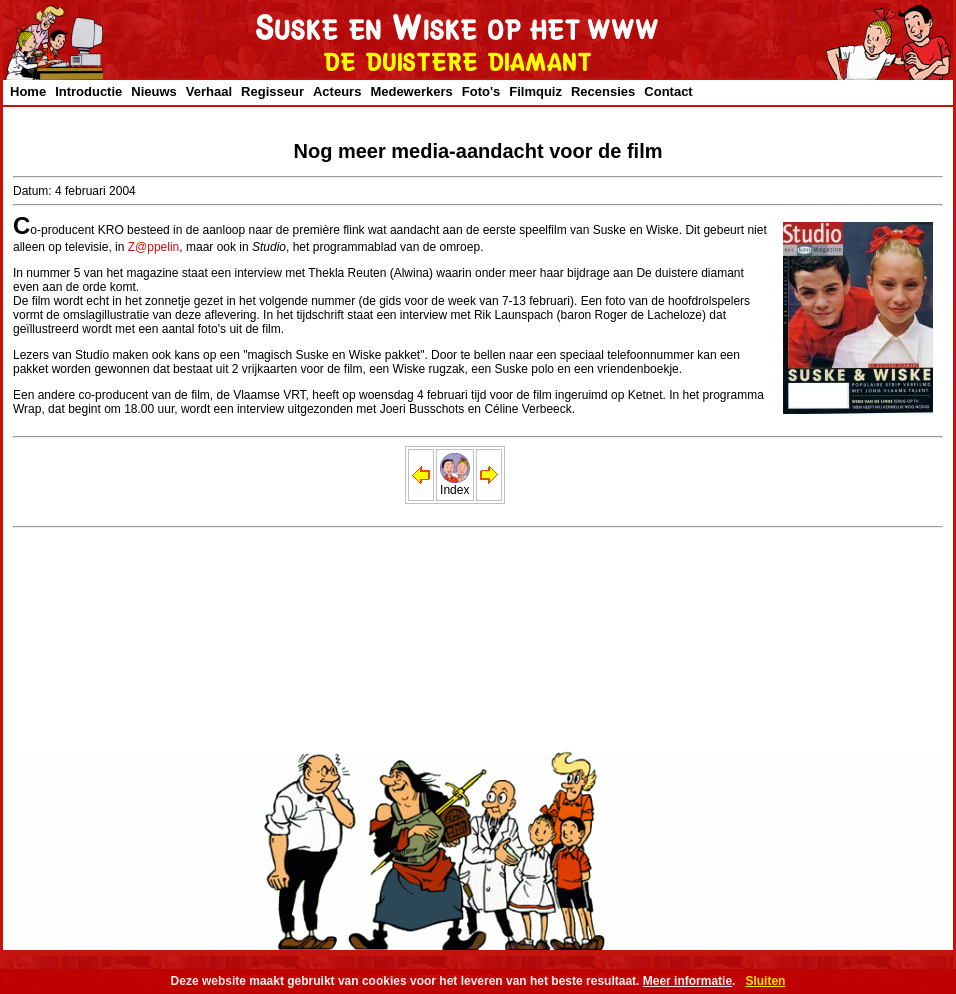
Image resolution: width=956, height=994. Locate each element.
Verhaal (209, 91)
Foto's (481, 91)
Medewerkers (411, 91)
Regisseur (272, 91)
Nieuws (154, 91)
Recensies (603, 91)
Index (455, 484)
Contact (668, 91)
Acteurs (337, 91)
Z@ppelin (154, 247)
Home (28, 91)
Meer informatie (687, 981)
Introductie (88, 91)
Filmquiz (535, 91)
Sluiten (765, 981)
